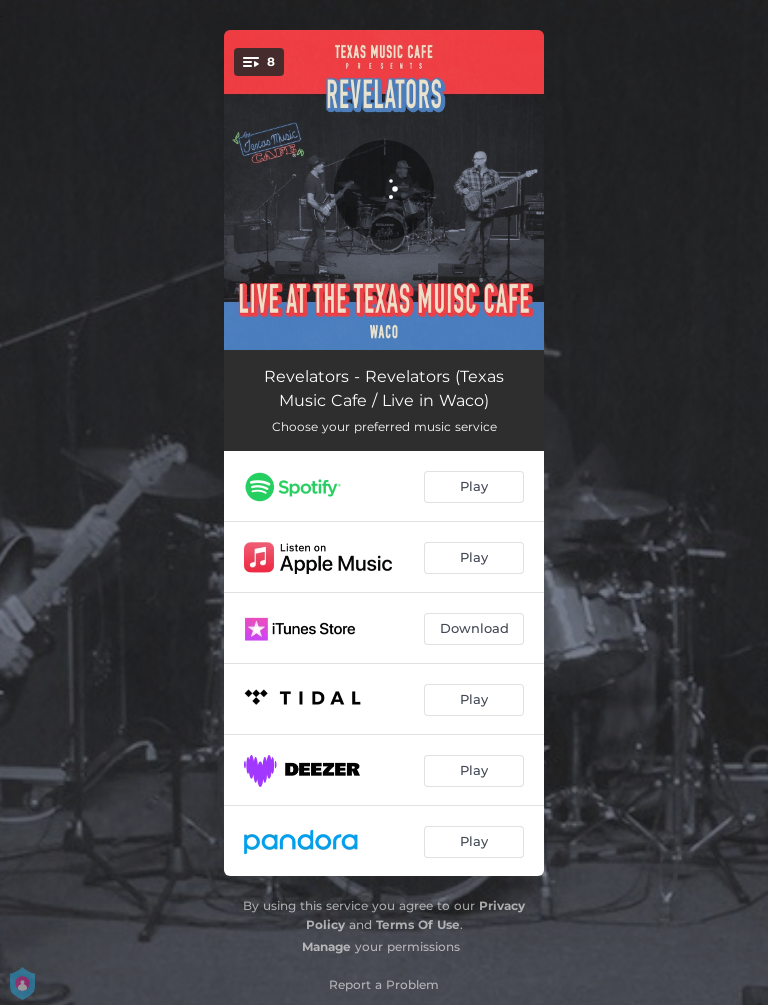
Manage (326, 946)
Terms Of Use (418, 924)
